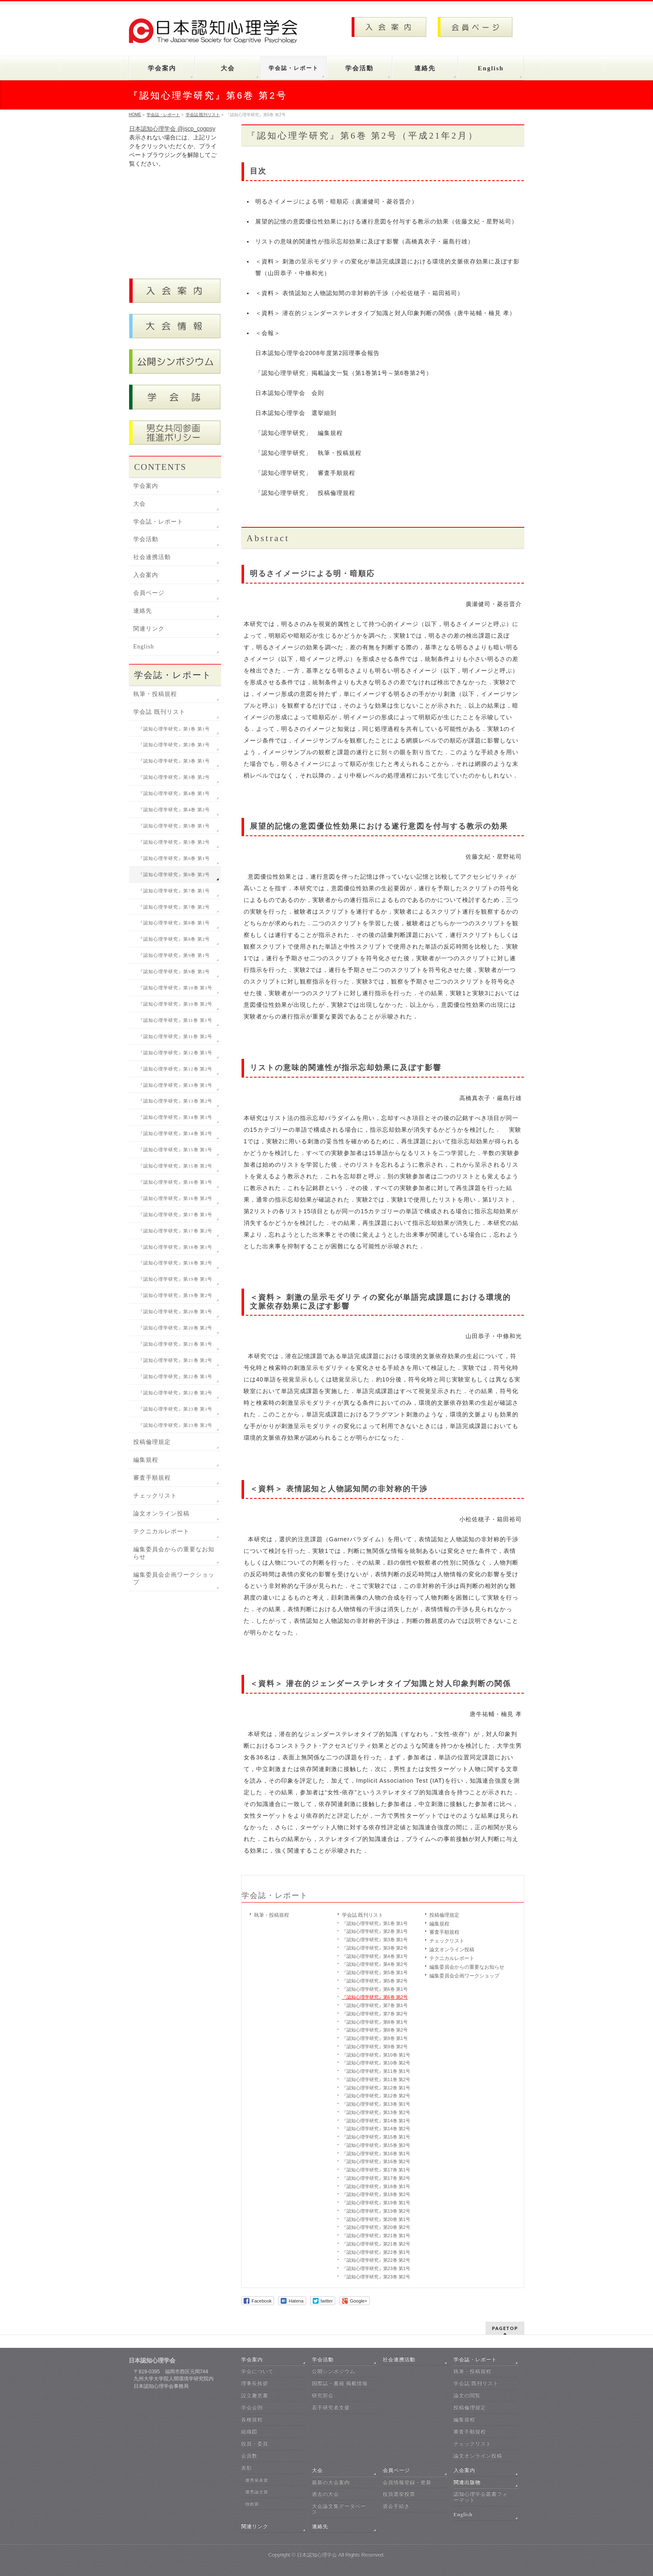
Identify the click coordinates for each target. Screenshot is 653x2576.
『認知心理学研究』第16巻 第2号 (376, 2161)
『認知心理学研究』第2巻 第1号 (375, 1931)
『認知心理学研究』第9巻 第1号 (375, 2038)
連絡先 (142, 611)
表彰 (246, 2468)
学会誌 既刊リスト (362, 1915)
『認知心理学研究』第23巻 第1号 (376, 2268)
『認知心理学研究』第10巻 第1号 (376, 2054)
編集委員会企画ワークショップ (464, 1976)
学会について (257, 2371)
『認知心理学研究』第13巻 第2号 (376, 2112)
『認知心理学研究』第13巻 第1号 (376, 2104)
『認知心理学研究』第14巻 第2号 (376, 2128)
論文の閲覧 (467, 2395)
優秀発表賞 (256, 2480)
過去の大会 (325, 2494)
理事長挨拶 (254, 2383)
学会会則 (252, 2407)
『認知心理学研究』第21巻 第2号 (376, 2243)
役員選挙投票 (399, 2494)
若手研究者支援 (331, 2407)
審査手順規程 (444, 1932)
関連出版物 (467, 2482)
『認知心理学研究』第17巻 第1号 (376, 2169)
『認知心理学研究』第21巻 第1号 (376, 2235)
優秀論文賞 (256, 2491)
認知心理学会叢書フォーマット (481, 2497)
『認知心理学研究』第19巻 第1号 (376, 2202)
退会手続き (396, 2506)
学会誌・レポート (275, 1895)
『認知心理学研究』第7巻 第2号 (375, 2013)
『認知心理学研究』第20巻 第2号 (376, 2227)
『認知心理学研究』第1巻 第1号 (375, 1923)
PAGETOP (505, 2328)
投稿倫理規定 (444, 1915)
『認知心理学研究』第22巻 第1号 (376, 2252)
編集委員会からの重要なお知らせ (466, 1967)
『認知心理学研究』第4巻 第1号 (375, 1956)
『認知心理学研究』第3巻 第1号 (375, 1939)
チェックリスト (446, 1941)
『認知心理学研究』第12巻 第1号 (376, 2087)
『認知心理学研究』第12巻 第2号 (376, 2095)
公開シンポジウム (333, 2371)
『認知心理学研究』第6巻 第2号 (375, 1997)
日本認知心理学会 (317, 2555)
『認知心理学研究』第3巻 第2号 (375, 1947)
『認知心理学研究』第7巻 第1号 (375, 2005)
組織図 (249, 2431)
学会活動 (145, 539)
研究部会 (323, 2395)
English (143, 646)
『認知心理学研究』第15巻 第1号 (376, 2136)
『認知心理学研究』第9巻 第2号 (375, 2046)
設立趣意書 (254, 2395)
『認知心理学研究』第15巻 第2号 (376, 2145)
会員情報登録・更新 (407, 2482)
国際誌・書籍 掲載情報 (340, 2383)
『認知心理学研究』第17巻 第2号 (376, 2178)
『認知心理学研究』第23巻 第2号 (376, 2276)
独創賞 (252, 2503)
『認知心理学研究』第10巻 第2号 (376, 2062)
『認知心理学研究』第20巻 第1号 (376, 2219)
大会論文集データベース (339, 2509)
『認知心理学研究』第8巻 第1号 (375, 2022)
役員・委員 (254, 2444)
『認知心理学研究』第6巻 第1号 (375, 1989)
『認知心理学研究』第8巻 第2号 (375, 2029)
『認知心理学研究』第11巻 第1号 (376, 2071)
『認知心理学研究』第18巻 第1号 (376, 2186)
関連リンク (148, 629)
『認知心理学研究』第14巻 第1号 (376, 2120)
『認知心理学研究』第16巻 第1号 (376, 2153)
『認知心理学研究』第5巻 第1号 (375, 1972)
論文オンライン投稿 (451, 1949)
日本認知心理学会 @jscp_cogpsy (172, 128)
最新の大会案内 (331, 2482)
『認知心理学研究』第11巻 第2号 (376, 2079)
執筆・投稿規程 (271, 1915)
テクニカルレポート (451, 1958)
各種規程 (252, 2419)
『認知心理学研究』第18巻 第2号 (376, 2194)
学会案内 (145, 486)
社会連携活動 (152, 557)
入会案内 (145, 575)
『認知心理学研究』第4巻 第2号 (375, 1964)
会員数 (249, 2456)
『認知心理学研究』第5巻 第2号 (375, 1980)
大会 (139, 504)
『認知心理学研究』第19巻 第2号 (376, 2210)
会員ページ (148, 593)
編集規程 (439, 1924)
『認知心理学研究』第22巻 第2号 (376, 2260)
